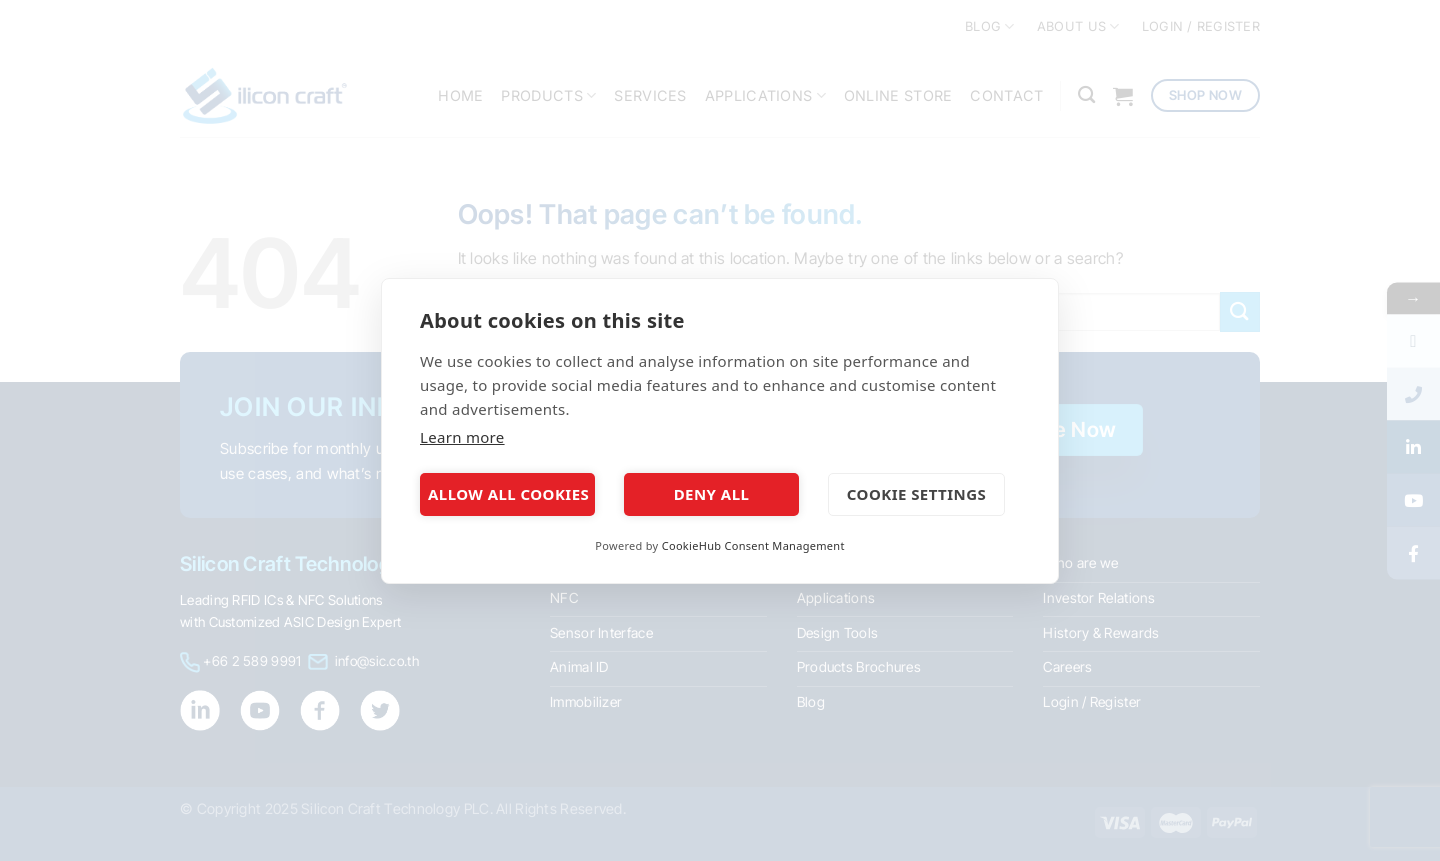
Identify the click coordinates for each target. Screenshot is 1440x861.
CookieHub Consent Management (753, 545)
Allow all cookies (508, 494)
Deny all (712, 494)
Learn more (462, 437)
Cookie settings (916, 494)
